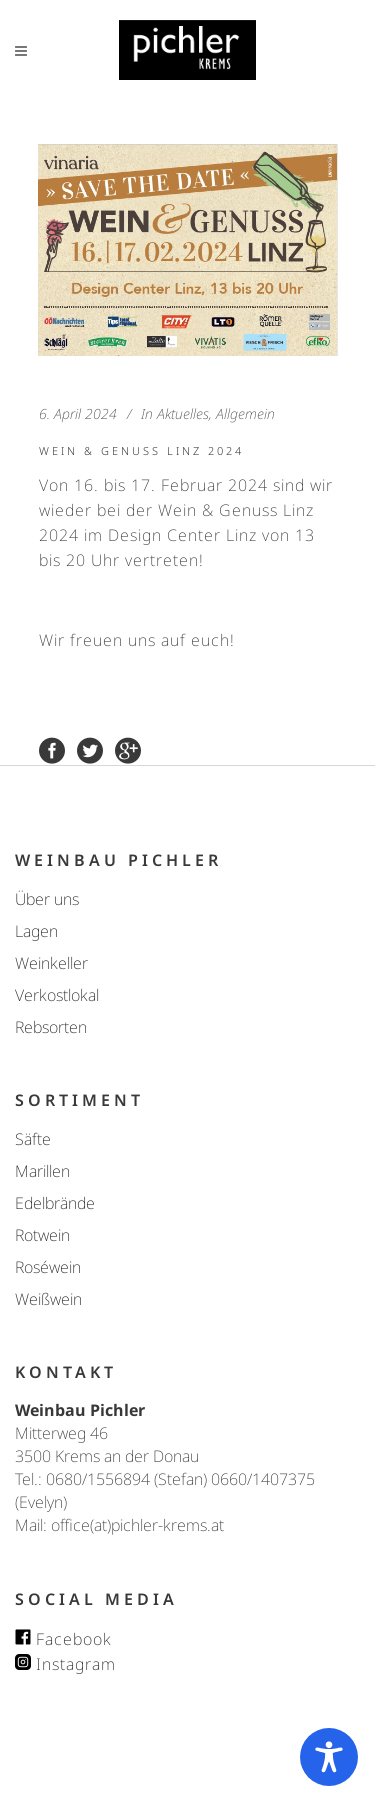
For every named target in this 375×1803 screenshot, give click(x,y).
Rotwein (42, 1235)
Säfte (33, 1139)
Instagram (65, 1664)
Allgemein (245, 413)
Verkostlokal (57, 995)
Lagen (36, 931)
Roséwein (48, 1267)
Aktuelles (183, 413)
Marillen (42, 1171)
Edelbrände (55, 1203)
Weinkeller (51, 963)
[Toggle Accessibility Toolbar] (329, 1757)
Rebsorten (51, 1027)
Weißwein (48, 1299)
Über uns (47, 899)
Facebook (63, 1639)
